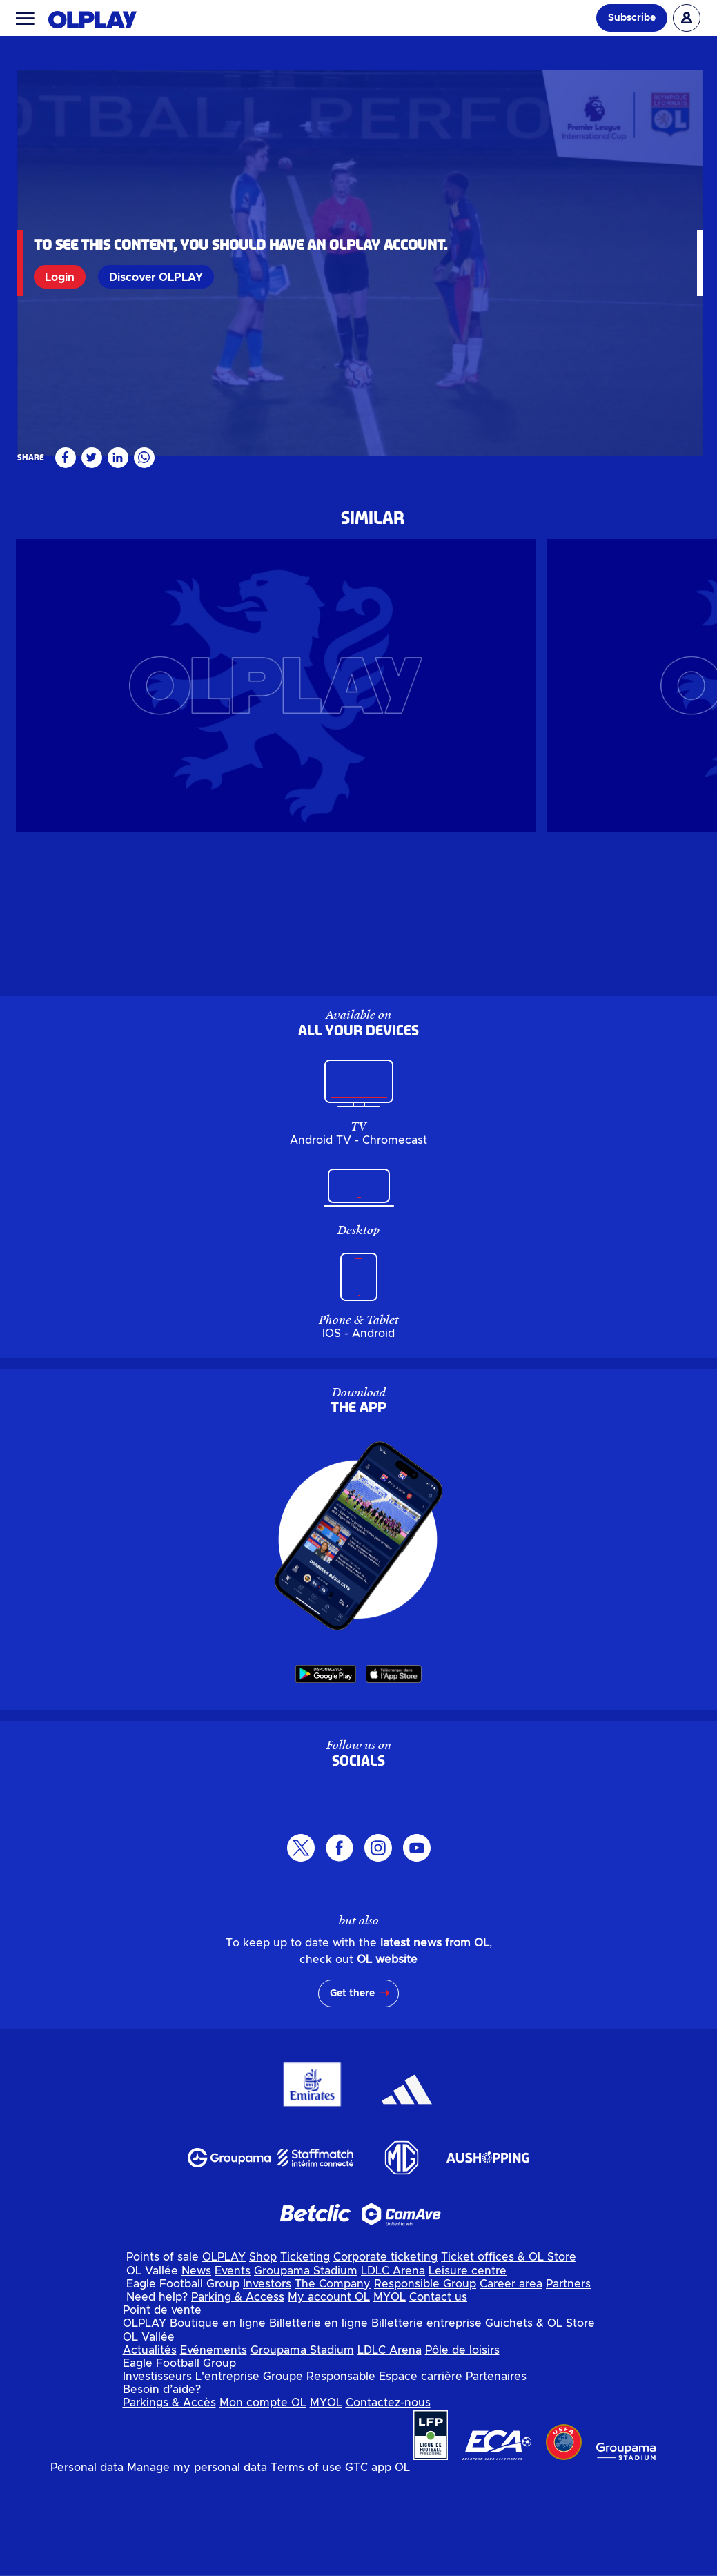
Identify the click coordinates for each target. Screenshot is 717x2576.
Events (233, 2371)
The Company (333, 2384)
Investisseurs (157, 2477)
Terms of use (306, 2568)
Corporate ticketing (385, 2357)
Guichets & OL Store (540, 2424)
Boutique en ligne (218, 2424)
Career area (511, 2384)
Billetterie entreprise (426, 2424)
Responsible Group (425, 2384)
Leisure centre (468, 2371)
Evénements (213, 2451)
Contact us (438, 2397)
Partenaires (496, 2477)
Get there (352, 2094)
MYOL (389, 2397)
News (196, 2371)
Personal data (87, 2568)
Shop (263, 2357)
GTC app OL (377, 2568)
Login (62, 276)
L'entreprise (227, 2477)
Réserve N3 (45, 536)
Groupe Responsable (319, 2477)
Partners (568, 2384)
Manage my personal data (197, 2568)
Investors (267, 2384)
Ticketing (305, 2357)
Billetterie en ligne (318, 2424)
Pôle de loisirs (462, 2451)
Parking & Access (237, 2397)
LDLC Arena (393, 2371)
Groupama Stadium (305, 2371)
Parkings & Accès (169, 2503)
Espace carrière (420, 2477)
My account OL (329, 2397)
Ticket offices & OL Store (508, 2357)
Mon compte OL (262, 2503)
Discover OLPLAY (159, 276)
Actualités (150, 2451)
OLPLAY (224, 2357)
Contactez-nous (388, 2503)
